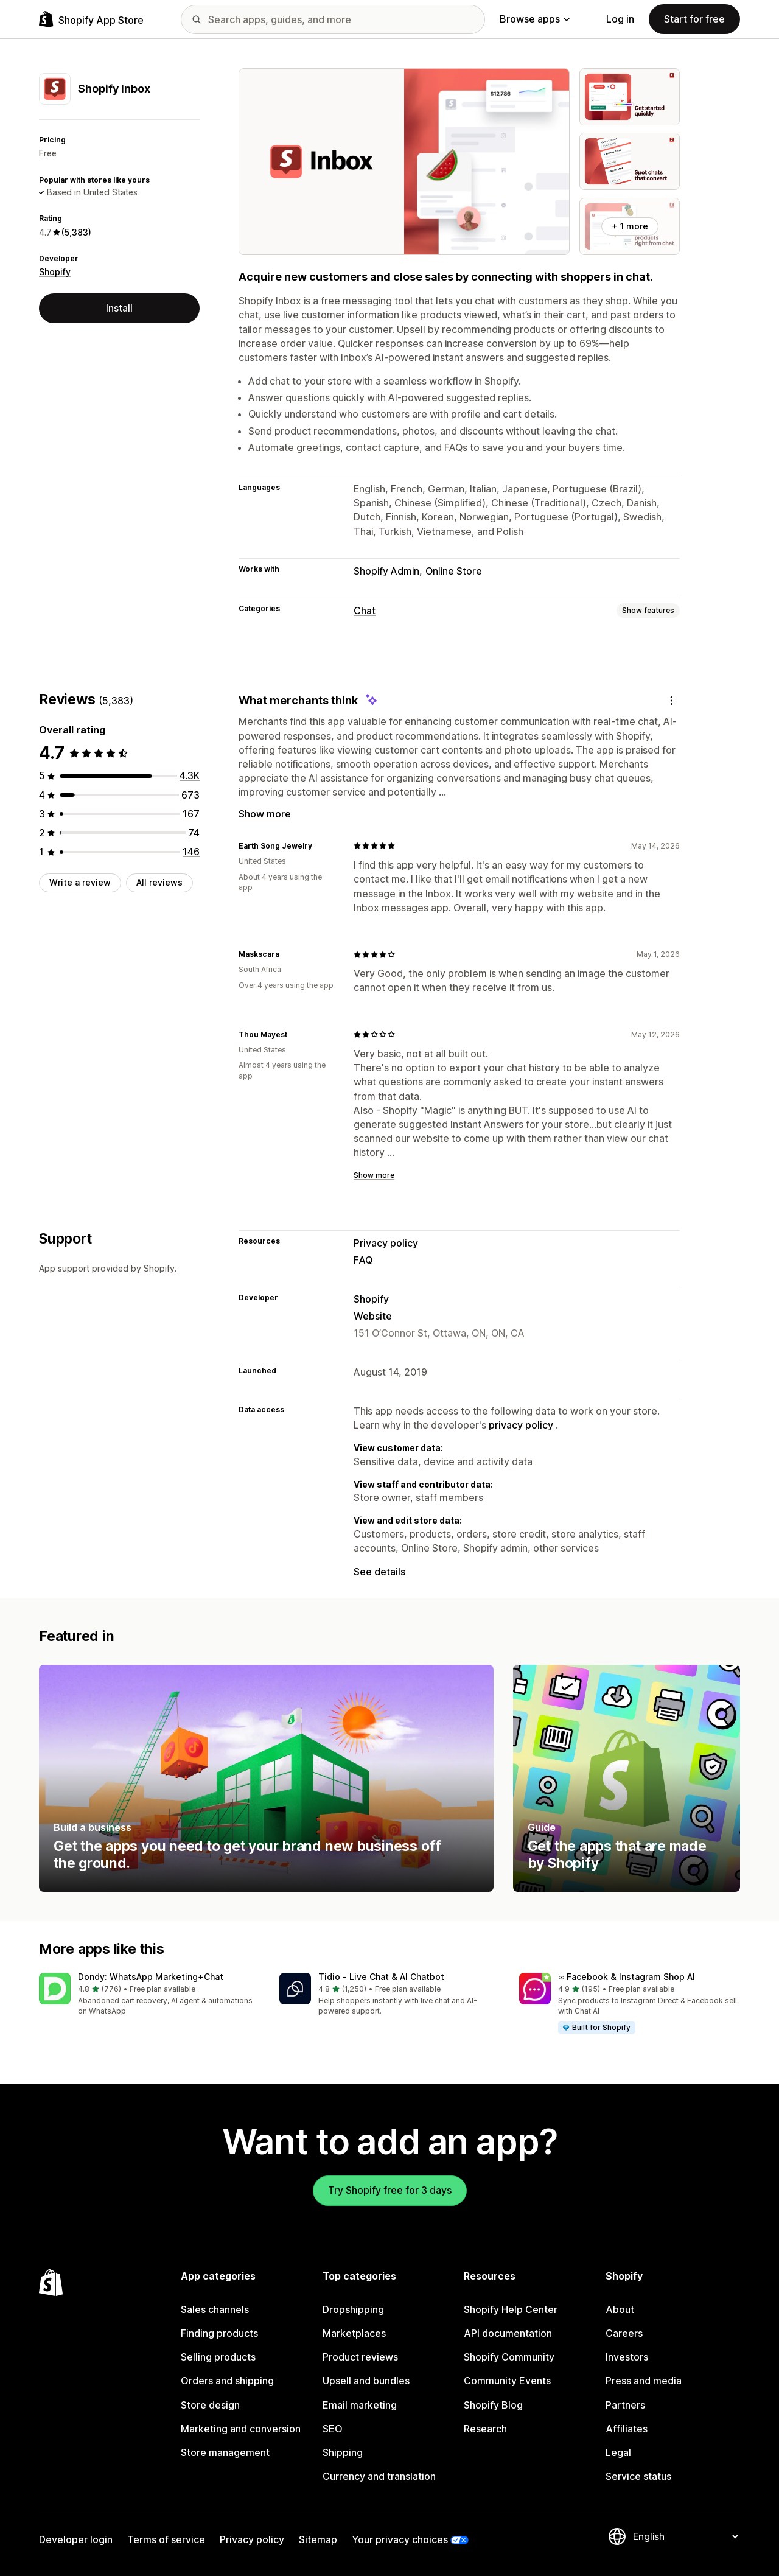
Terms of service (166, 2539)
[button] (149, 1995)
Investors (627, 2357)
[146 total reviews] (191, 851)
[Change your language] (685, 2536)
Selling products (218, 2357)
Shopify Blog (493, 2405)
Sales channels (215, 2309)
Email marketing (360, 2405)
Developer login (76, 2539)
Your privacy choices (400, 2539)
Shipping (343, 2452)
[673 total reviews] (190, 795)
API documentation (508, 2333)
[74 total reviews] (194, 833)
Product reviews (360, 2357)
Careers (624, 2333)
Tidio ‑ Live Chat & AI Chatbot (381, 1977)
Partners (625, 2405)
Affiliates (627, 2429)
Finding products (219, 2333)
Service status (638, 2476)
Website (373, 1316)
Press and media (644, 2381)
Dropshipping (353, 2309)
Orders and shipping (227, 2381)
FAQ (363, 1260)
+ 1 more (630, 226)
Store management (225, 2452)
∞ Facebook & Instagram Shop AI (626, 1977)
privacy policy (521, 1425)
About (620, 2309)
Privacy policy (386, 1243)
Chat (365, 610)
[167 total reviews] (191, 814)
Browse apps (535, 19)
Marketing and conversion (241, 2429)
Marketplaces (354, 2333)
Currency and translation (379, 2476)
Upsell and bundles (366, 2381)
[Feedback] (671, 700)
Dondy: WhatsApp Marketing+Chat (150, 1977)
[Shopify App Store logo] (91, 19)
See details (379, 1572)
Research (485, 2429)
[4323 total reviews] (190, 775)
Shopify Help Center (510, 2309)
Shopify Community (509, 2357)
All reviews (159, 882)
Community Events (507, 2381)
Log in (620, 19)
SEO (333, 2429)
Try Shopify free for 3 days (390, 2190)
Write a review (80, 882)
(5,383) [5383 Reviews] (76, 232)
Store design (210, 2405)
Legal (618, 2452)
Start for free (694, 19)
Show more (265, 814)
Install (119, 308)
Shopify (55, 272)
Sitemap (318, 2539)
